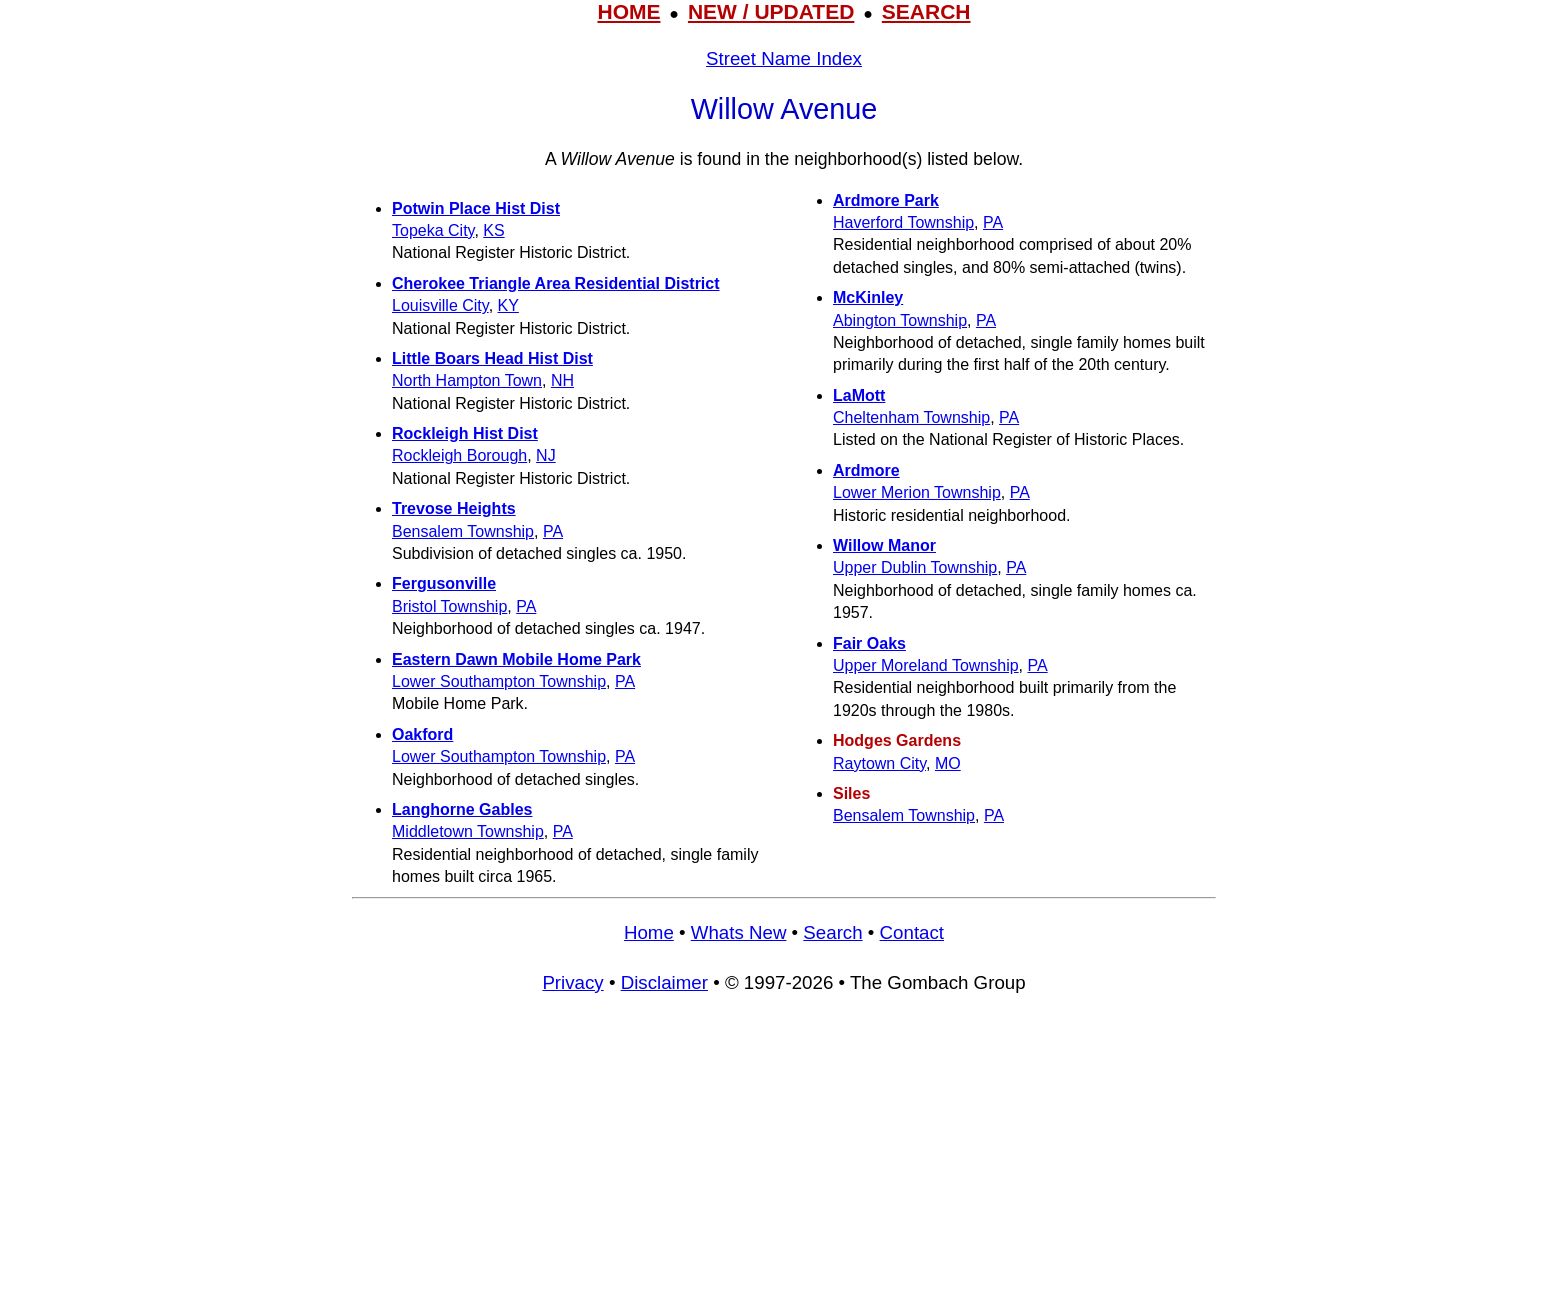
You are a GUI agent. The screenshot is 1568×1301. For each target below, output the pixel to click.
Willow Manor (884, 545)
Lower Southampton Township (499, 681)
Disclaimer (664, 982)
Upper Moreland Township (926, 665)
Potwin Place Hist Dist (476, 208)
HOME (628, 11)
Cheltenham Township (911, 417)
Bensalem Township (463, 531)
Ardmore (866, 470)
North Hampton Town (467, 380)
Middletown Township (468, 831)
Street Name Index (784, 58)
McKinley (868, 297)
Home (649, 932)
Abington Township (900, 320)
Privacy (572, 982)
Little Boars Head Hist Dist (492, 358)
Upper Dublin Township (915, 567)
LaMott (859, 395)
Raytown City (879, 763)
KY (508, 305)
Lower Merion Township (917, 492)
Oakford (422, 734)
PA (553, 531)
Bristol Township (449, 606)
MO (948, 763)
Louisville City (440, 305)
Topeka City (433, 230)
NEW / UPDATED (771, 11)
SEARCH (926, 11)
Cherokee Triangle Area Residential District (556, 283)
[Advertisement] (784, 1157)
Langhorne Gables (462, 809)
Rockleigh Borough (459, 455)
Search (832, 932)
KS (493, 230)
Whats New (739, 932)
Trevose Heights (454, 508)
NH (562, 380)
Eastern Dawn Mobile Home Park (516, 659)
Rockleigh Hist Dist (465, 433)
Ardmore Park (886, 200)
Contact (912, 932)
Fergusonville (444, 583)
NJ (546, 455)
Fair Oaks (869, 643)
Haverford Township (903, 222)
